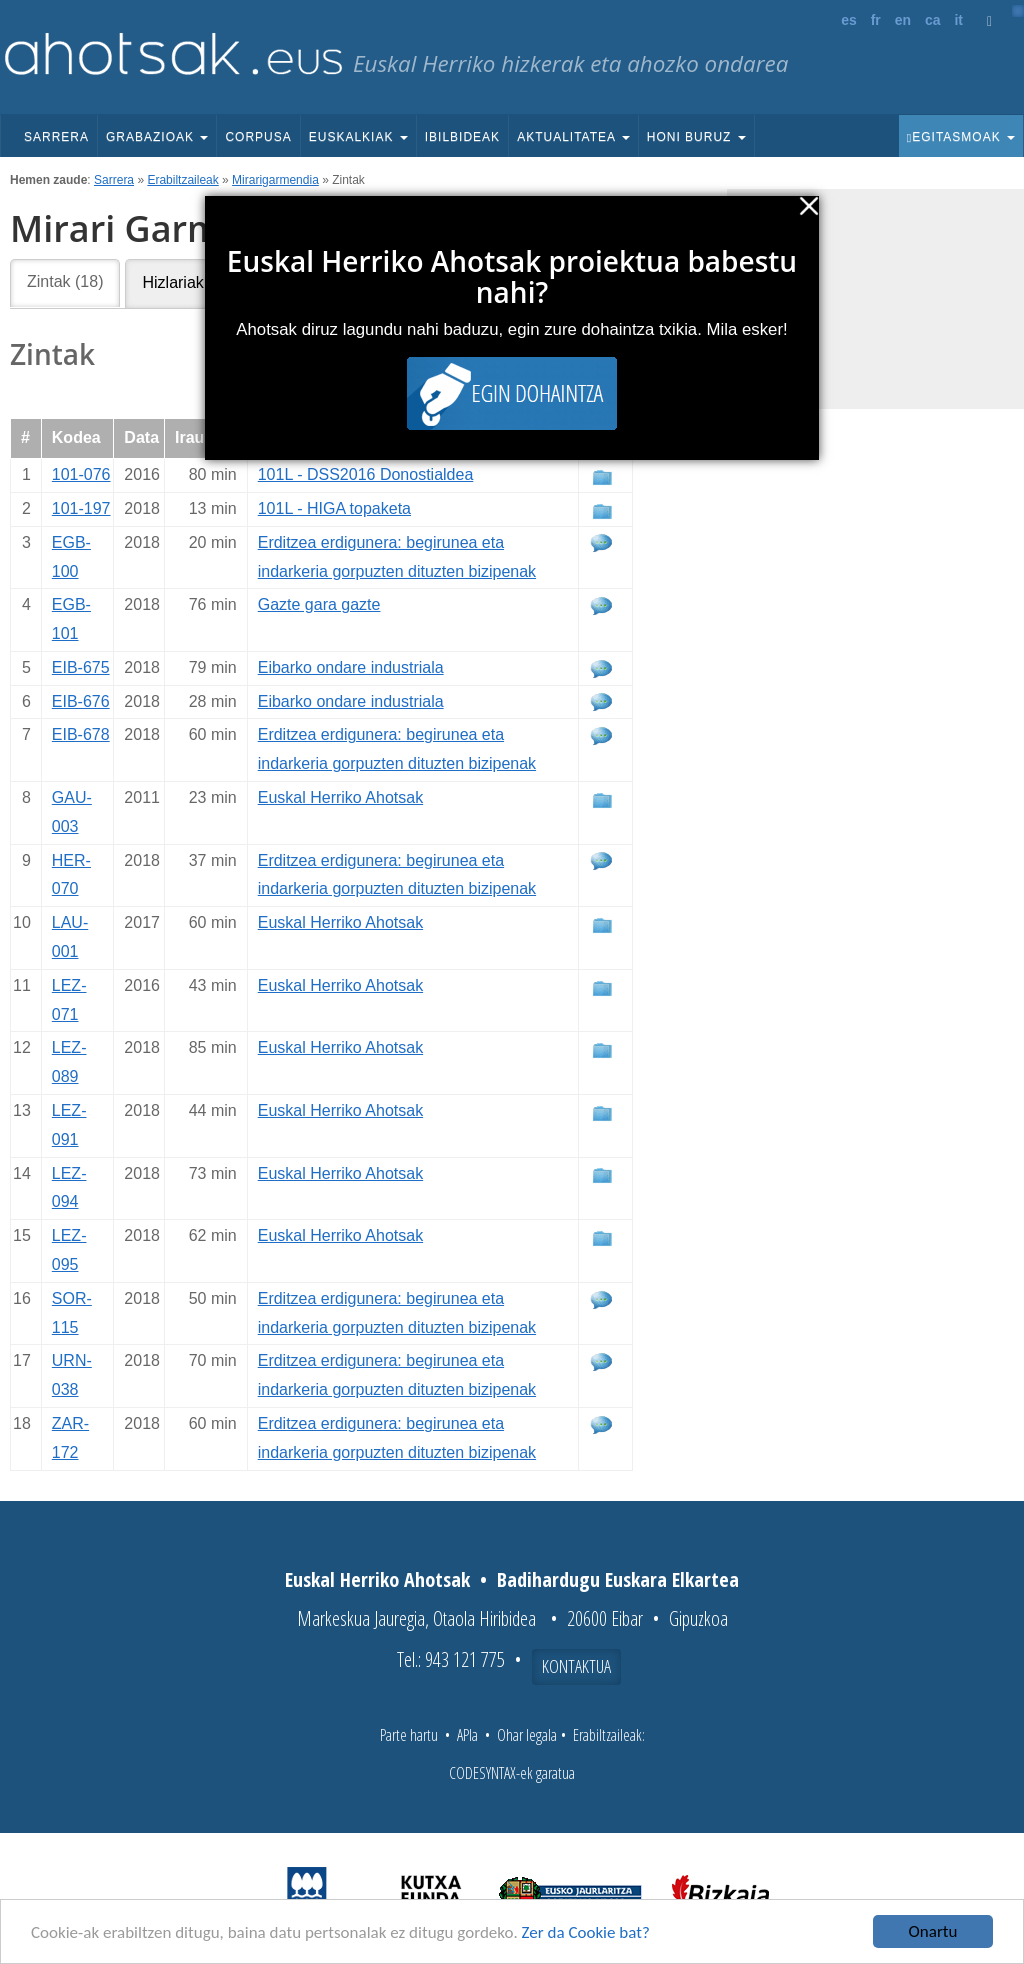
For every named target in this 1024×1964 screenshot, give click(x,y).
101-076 (81, 474)
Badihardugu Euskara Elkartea (618, 1579)
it (958, 20)
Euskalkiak (358, 137)
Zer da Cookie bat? (586, 1933)
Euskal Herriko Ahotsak (340, 797)
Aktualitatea (573, 137)
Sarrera (56, 137)
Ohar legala (527, 1735)
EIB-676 (81, 701)
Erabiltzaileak (182, 180)
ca (933, 20)
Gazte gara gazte (319, 604)
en (903, 20)
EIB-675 (81, 667)
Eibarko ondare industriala (351, 667)
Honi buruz (696, 137)
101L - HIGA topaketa (334, 508)
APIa (467, 1735)
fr (876, 20)
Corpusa (258, 137)
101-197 (81, 508)
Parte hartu (409, 1735)
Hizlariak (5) (184, 282)
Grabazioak (157, 137)
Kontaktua (576, 1666)
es (849, 20)
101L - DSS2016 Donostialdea (366, 474)
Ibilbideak (462, 137)
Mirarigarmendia (275, 180)
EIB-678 (81, 734)
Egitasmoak (961, 137)
